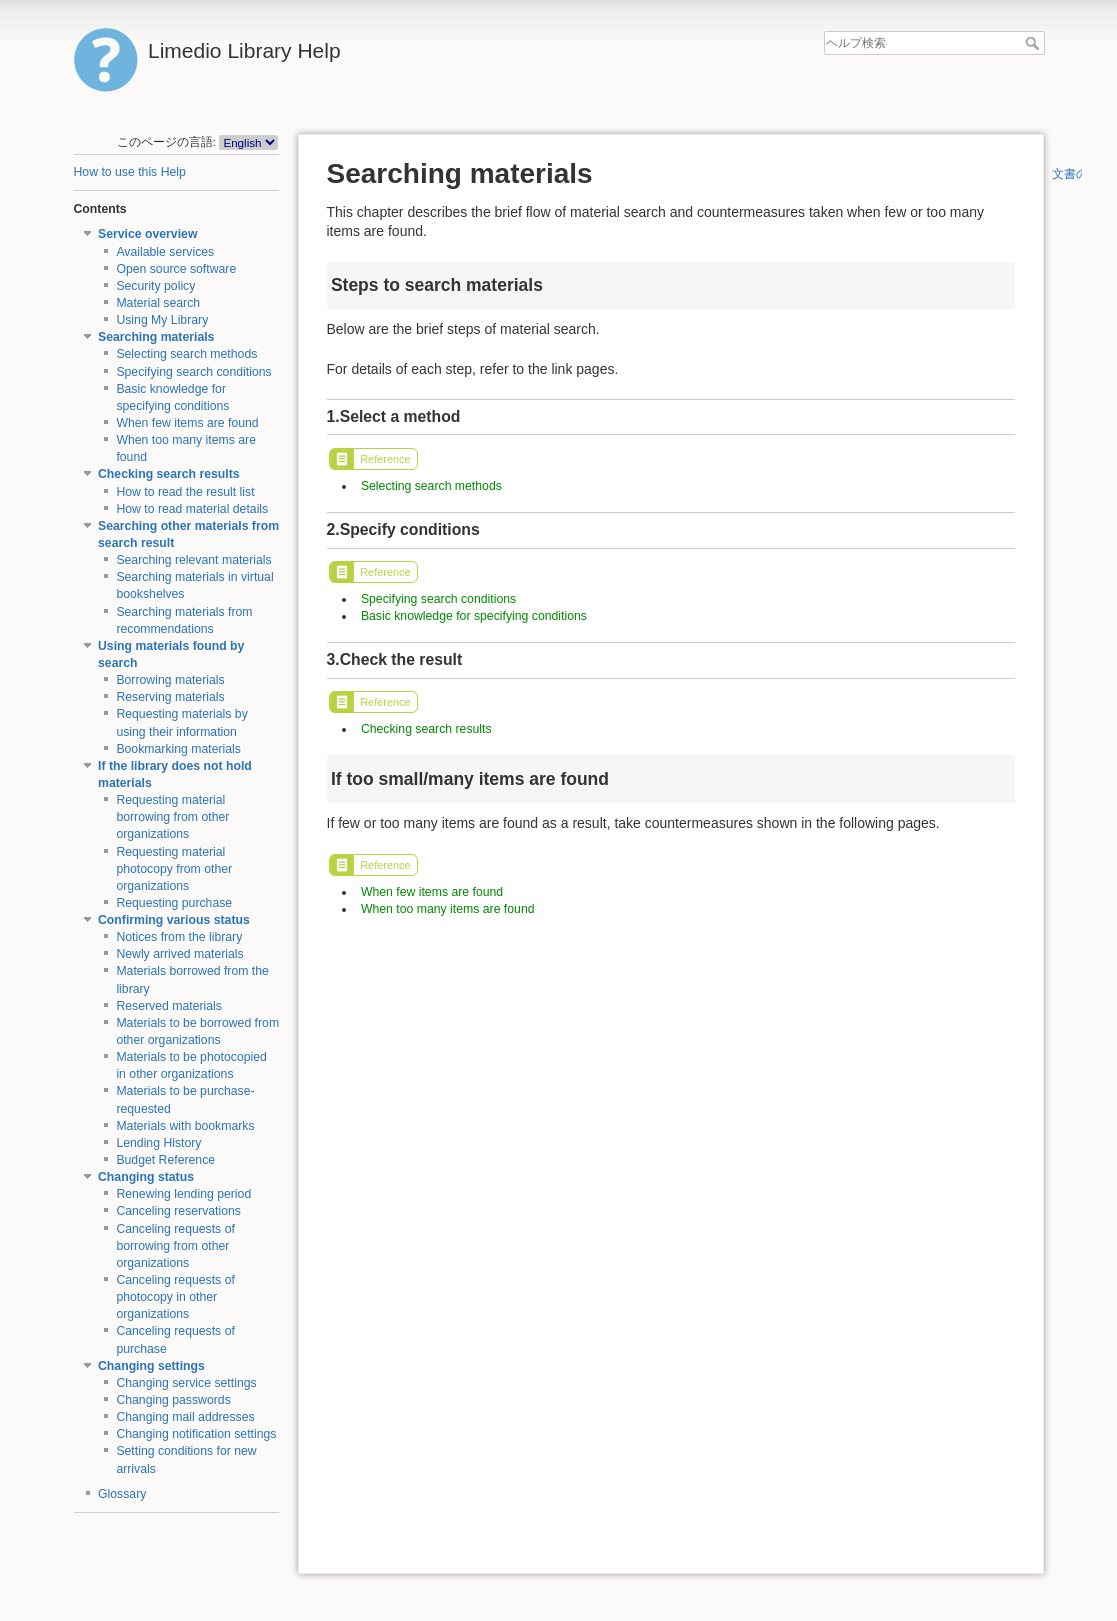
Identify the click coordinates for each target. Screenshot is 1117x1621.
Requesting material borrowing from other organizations (172, 817)
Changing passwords (173, 1400)
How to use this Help (130, 172)
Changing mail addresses (185, 1417)
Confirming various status (174, 920)
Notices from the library (179, 937)
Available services (165, 252)
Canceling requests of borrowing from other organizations (175, 1246)
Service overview (147, 234)
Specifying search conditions (193, 372)
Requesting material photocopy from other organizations (174, 869)
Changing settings (151, 1366)
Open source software (176, 269)
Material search (158, 303)
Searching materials (156, 337)
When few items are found (187, 423)
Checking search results (169, 474)
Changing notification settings (196, 1434)
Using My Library (162, 320)
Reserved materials (169, 1006)
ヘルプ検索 (1034, 43)
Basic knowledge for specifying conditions (474, 616)
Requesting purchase (174, 903)
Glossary (122, 1494)
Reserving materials (170, 697)
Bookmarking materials (178, 749)
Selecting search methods (186, 354)
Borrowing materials (170, 680)
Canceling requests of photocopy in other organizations (175, 1297)
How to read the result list (185, 492)
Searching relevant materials (193, 560)
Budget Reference (165, 1160)
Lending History (158, 1143)
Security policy (155, 286)
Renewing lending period (183, 1194)
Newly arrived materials (179, 954)
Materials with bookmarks (185, 1126)
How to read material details (192, 509)
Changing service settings (186, 1383)
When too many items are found (448, 909)
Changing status (146, 1177)
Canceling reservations (178, 1211)
